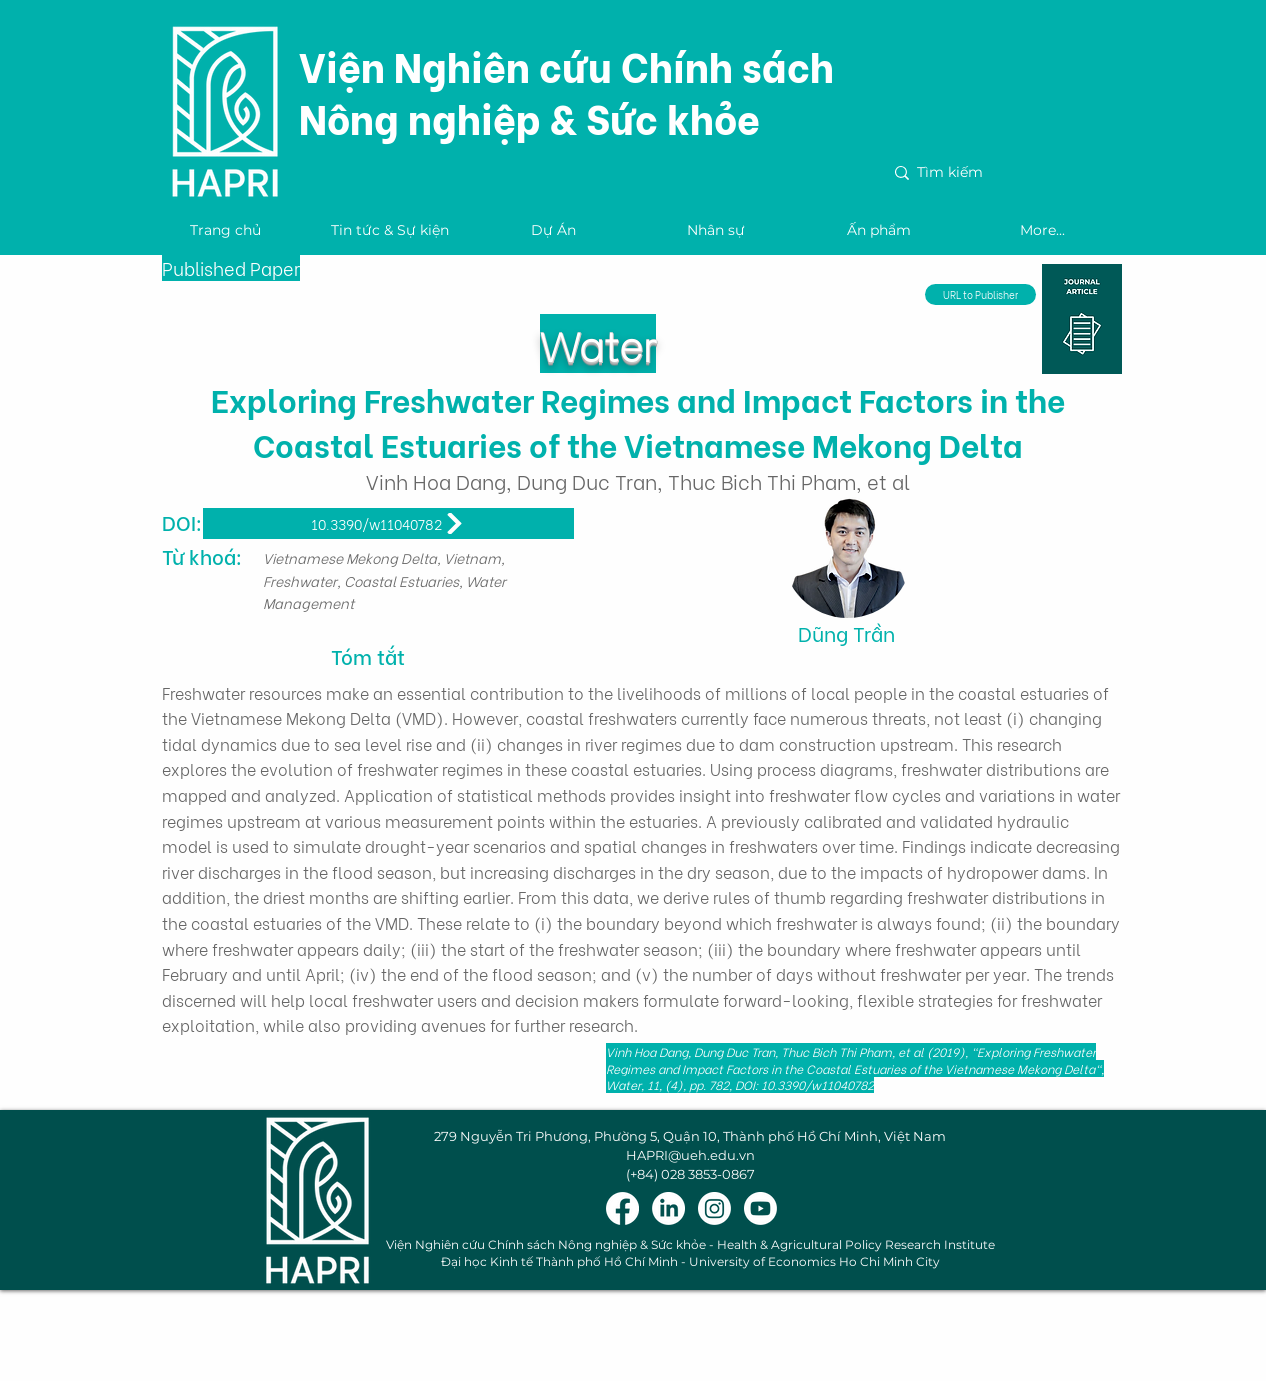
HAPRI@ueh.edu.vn (690, 1155)
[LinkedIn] (668, 1208)
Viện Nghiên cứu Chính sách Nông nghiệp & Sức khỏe (566, 90)
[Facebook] (622, 1208)
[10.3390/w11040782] (388, 523)
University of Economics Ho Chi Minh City (814, 1261)
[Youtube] (760, 1208)
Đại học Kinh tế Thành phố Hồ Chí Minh (559, 1261)
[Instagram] (714, 1208)
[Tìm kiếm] (998, 173)
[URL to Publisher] (980, 294)
